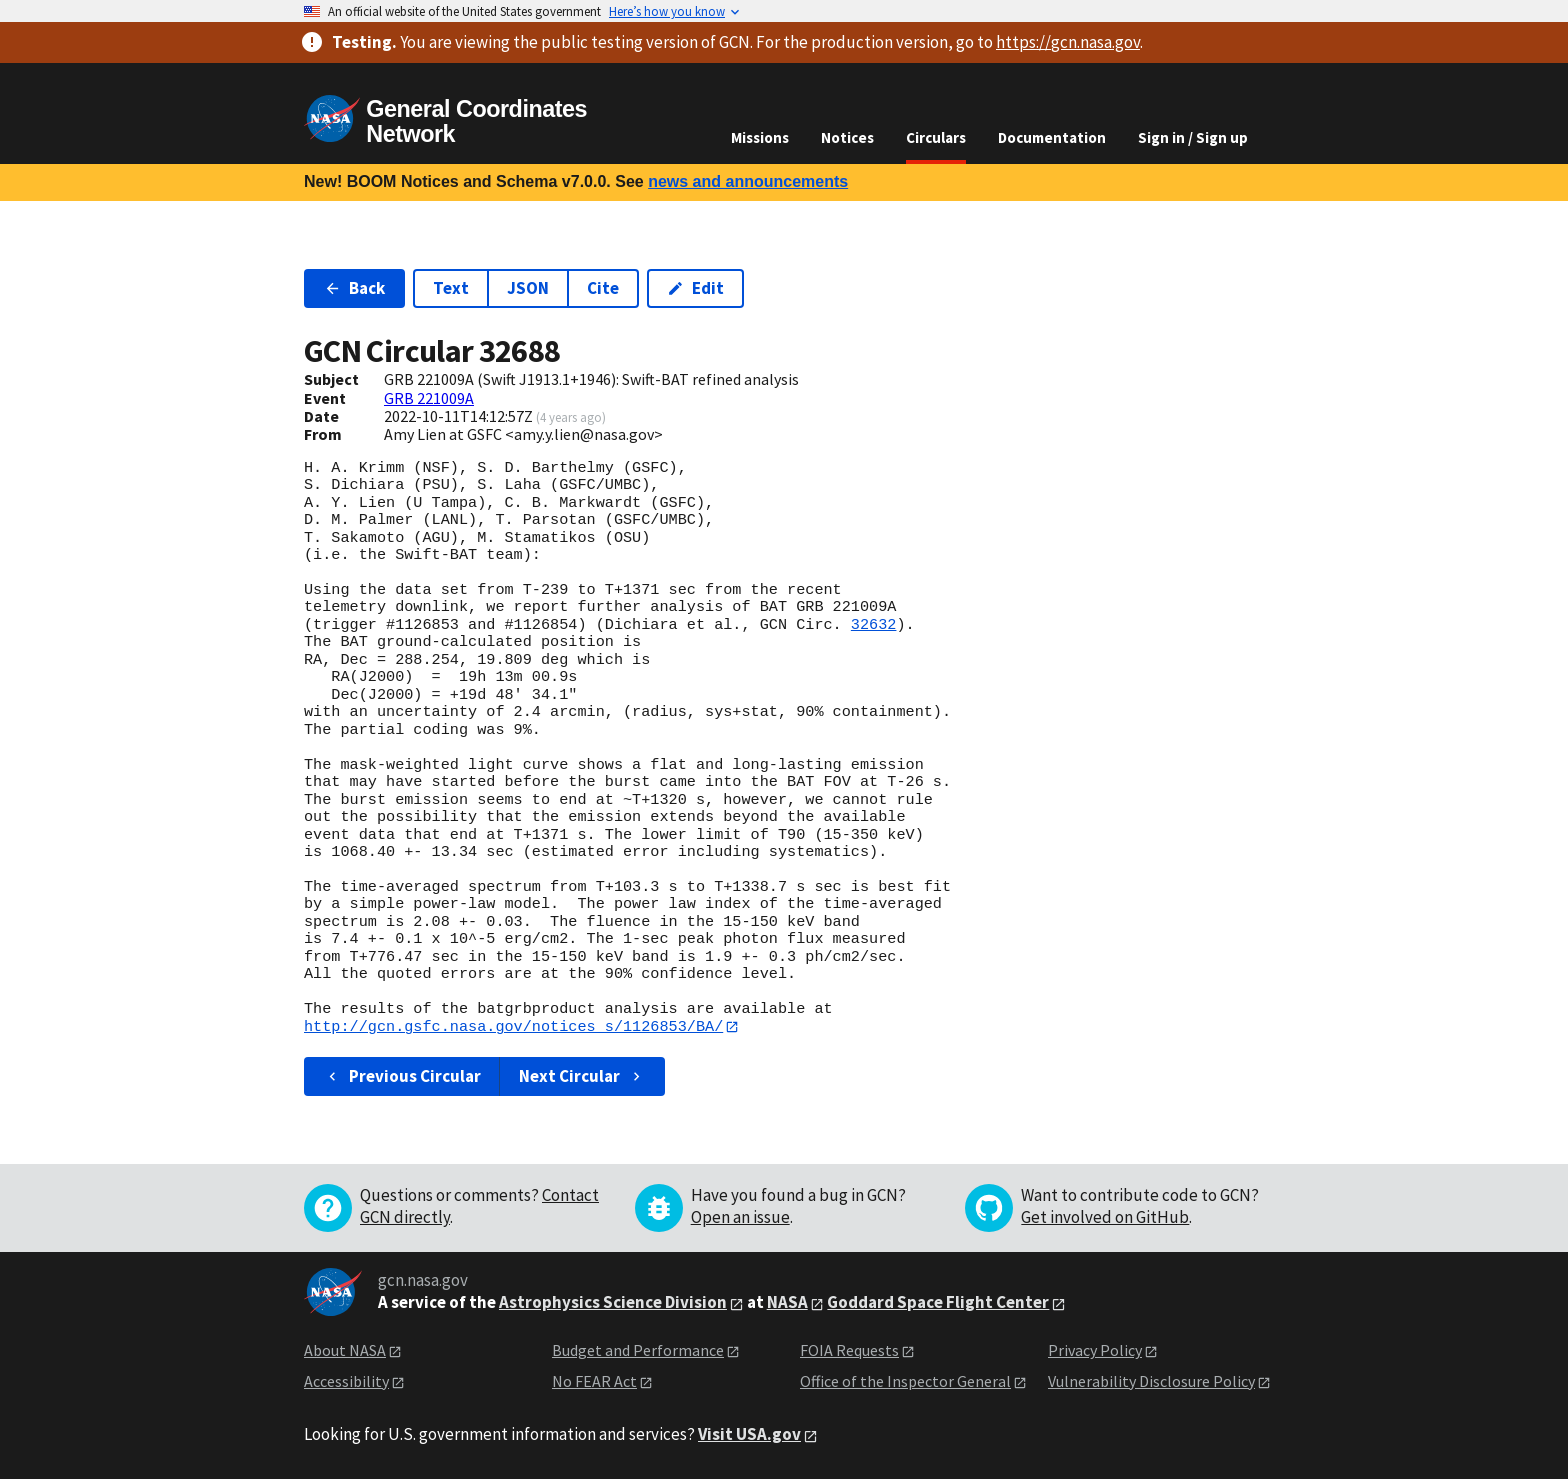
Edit (695, 288)
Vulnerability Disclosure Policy (1151, 1381)
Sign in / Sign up (1193, 137)
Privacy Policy (1095, 1351)
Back (354, 288)
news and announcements (748, 181)
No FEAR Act (594, 1381)
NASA (787, 1303)
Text (451, 288)
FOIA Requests (849, 1351)
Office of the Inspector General (905, 1381)
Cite (603, 288)
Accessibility (346, 1381)
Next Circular (582, 1076)
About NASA (345, 1351)
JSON (528, 288)
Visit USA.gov (749, 1435)
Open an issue (740, 1218)
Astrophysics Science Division (613, 1303)
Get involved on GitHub (1105, 1218)
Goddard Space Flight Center (938, 1303)
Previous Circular (402, 1076)
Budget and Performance (638, 1351)
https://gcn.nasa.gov (1068, 42)
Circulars (936, 137)
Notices (847, 137)
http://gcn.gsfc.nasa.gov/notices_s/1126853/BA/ (513, 1027)
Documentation (1052, 137)
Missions (760, 137)
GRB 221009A (429, 398)
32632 (874, 625)
